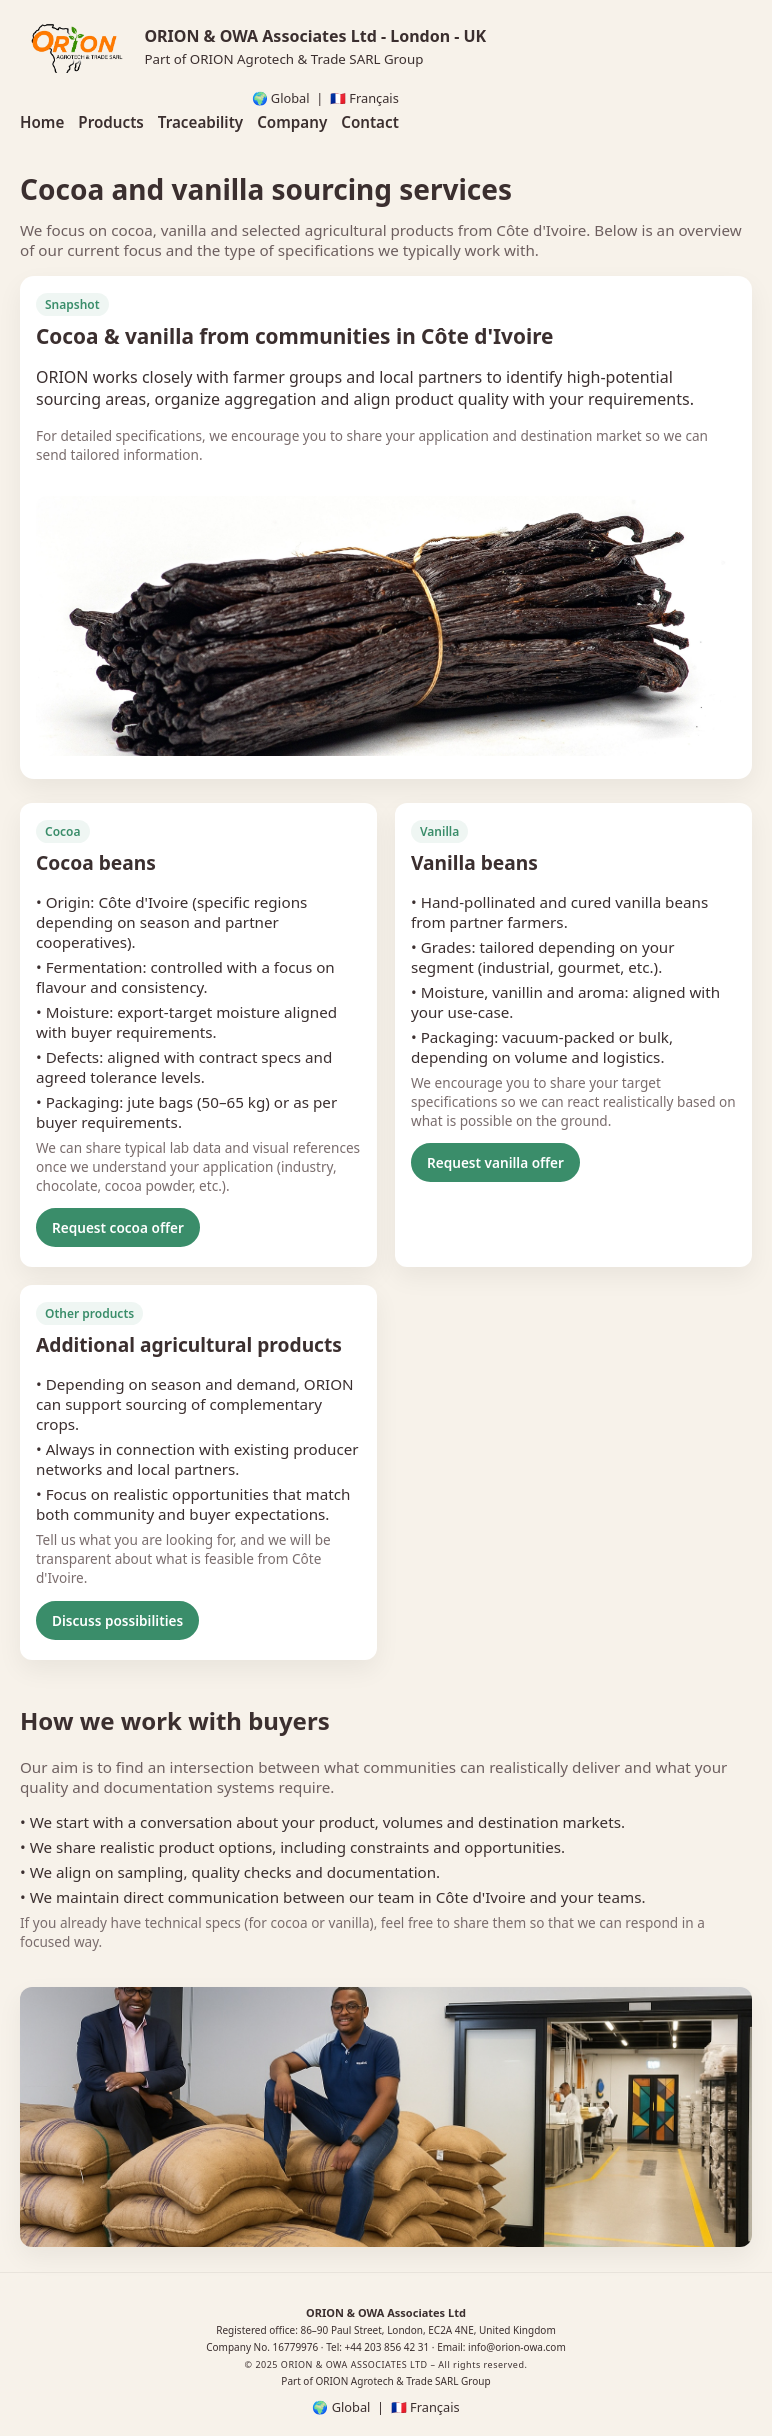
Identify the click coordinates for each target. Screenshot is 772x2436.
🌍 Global (281, 98)
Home (42, 122)
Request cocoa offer (118, 1227)
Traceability (200, 122)
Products (110, 122)
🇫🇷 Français (364, 98)
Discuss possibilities (117, 1620)
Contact (370, 122)
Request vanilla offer (495, 1162)
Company (292, 122)
